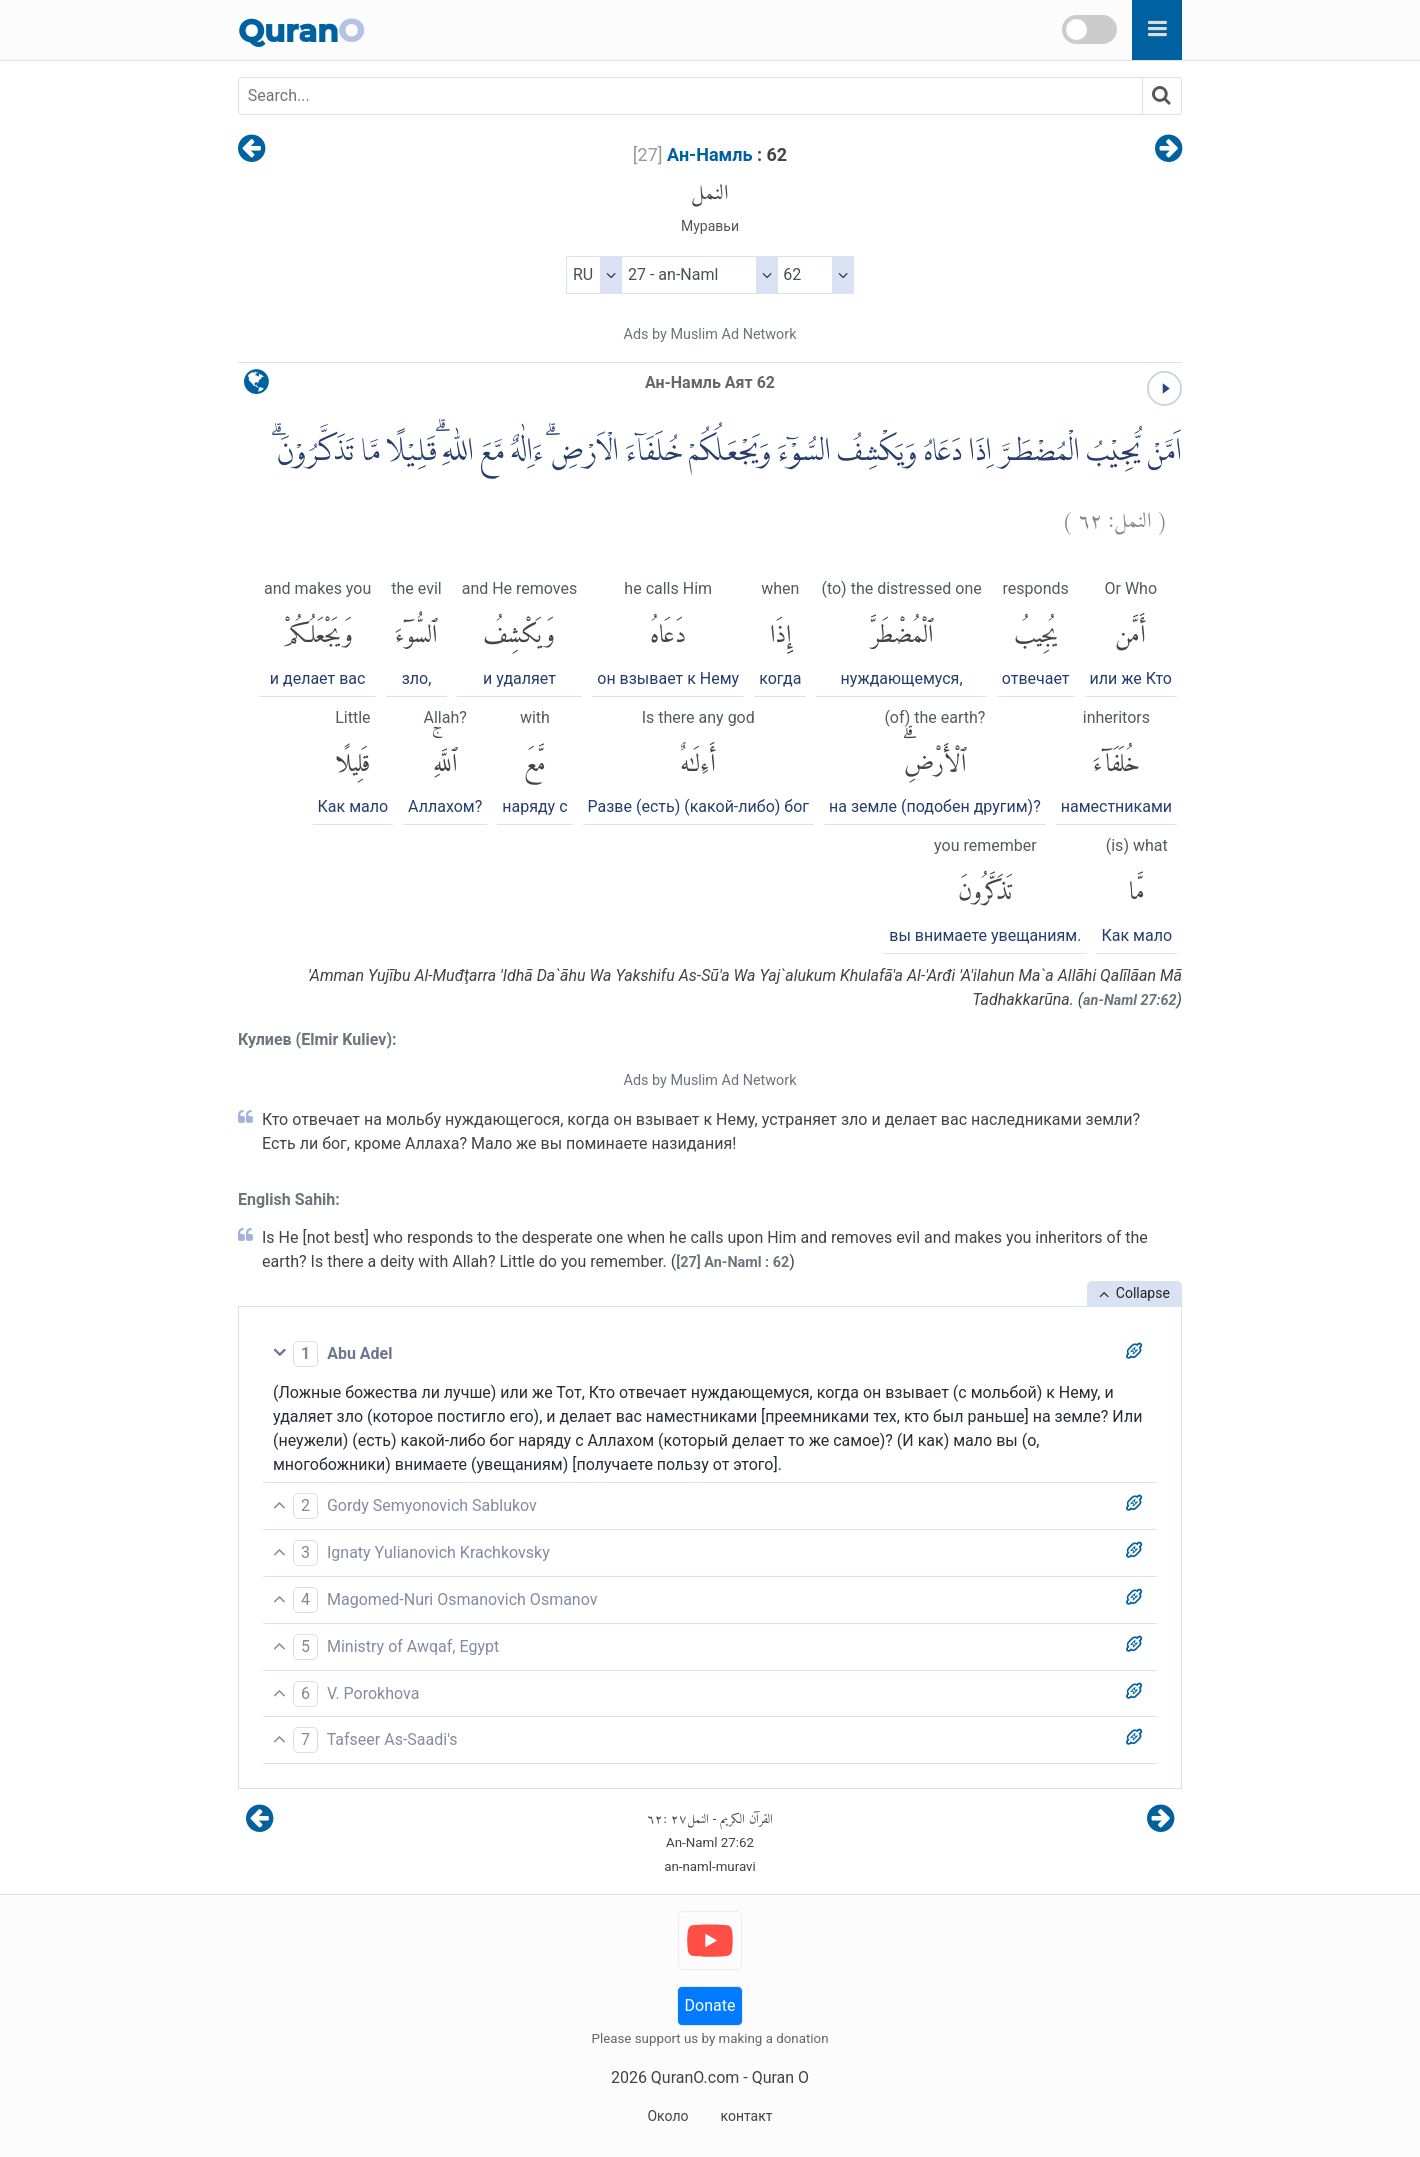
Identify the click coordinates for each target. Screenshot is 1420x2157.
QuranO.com (695, 2077)
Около (667, 2116)
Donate (710, 2005)
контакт (746, 2116)
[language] (256, 386)
